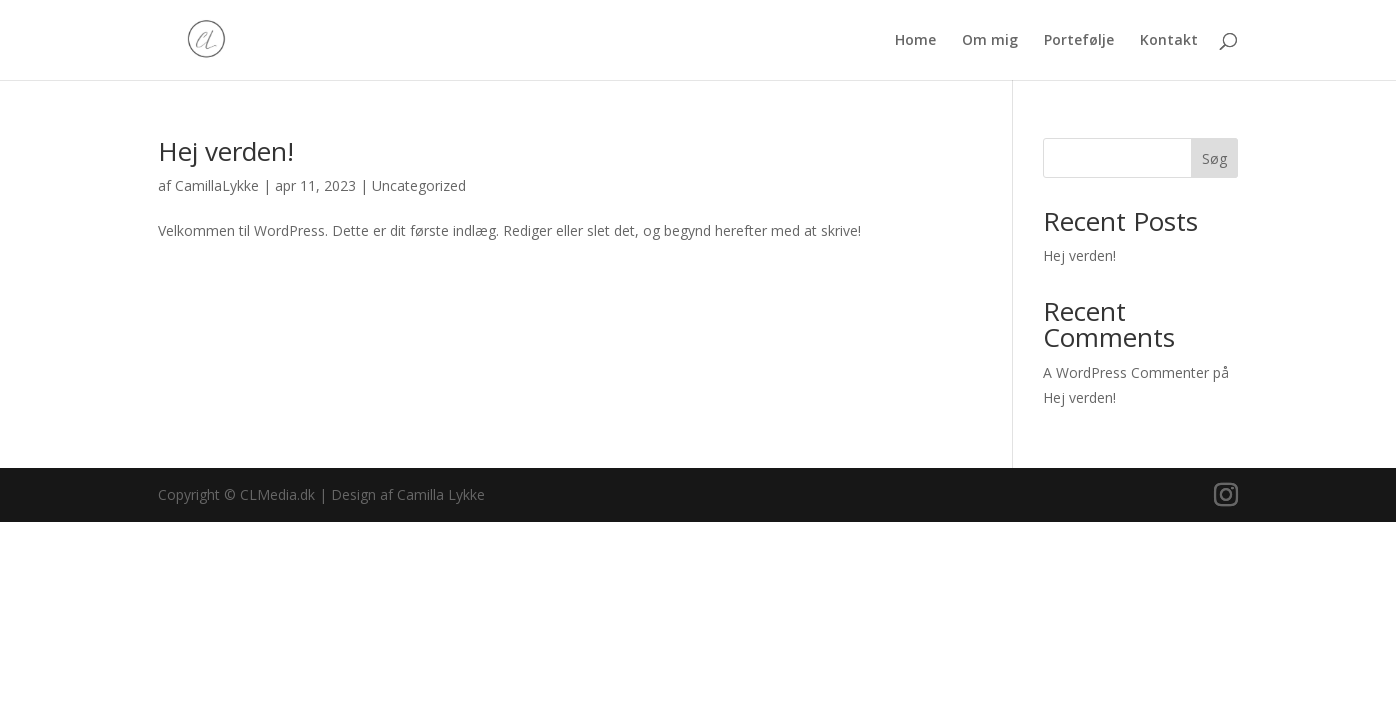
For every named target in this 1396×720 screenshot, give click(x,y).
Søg (1214, 158)
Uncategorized (419, 185)
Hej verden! (226, 151)
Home (915, 41)
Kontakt (1169, 41)
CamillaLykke (217, 185)
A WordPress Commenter (1126, 372)
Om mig (990, 41)
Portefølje (1079, 41)
